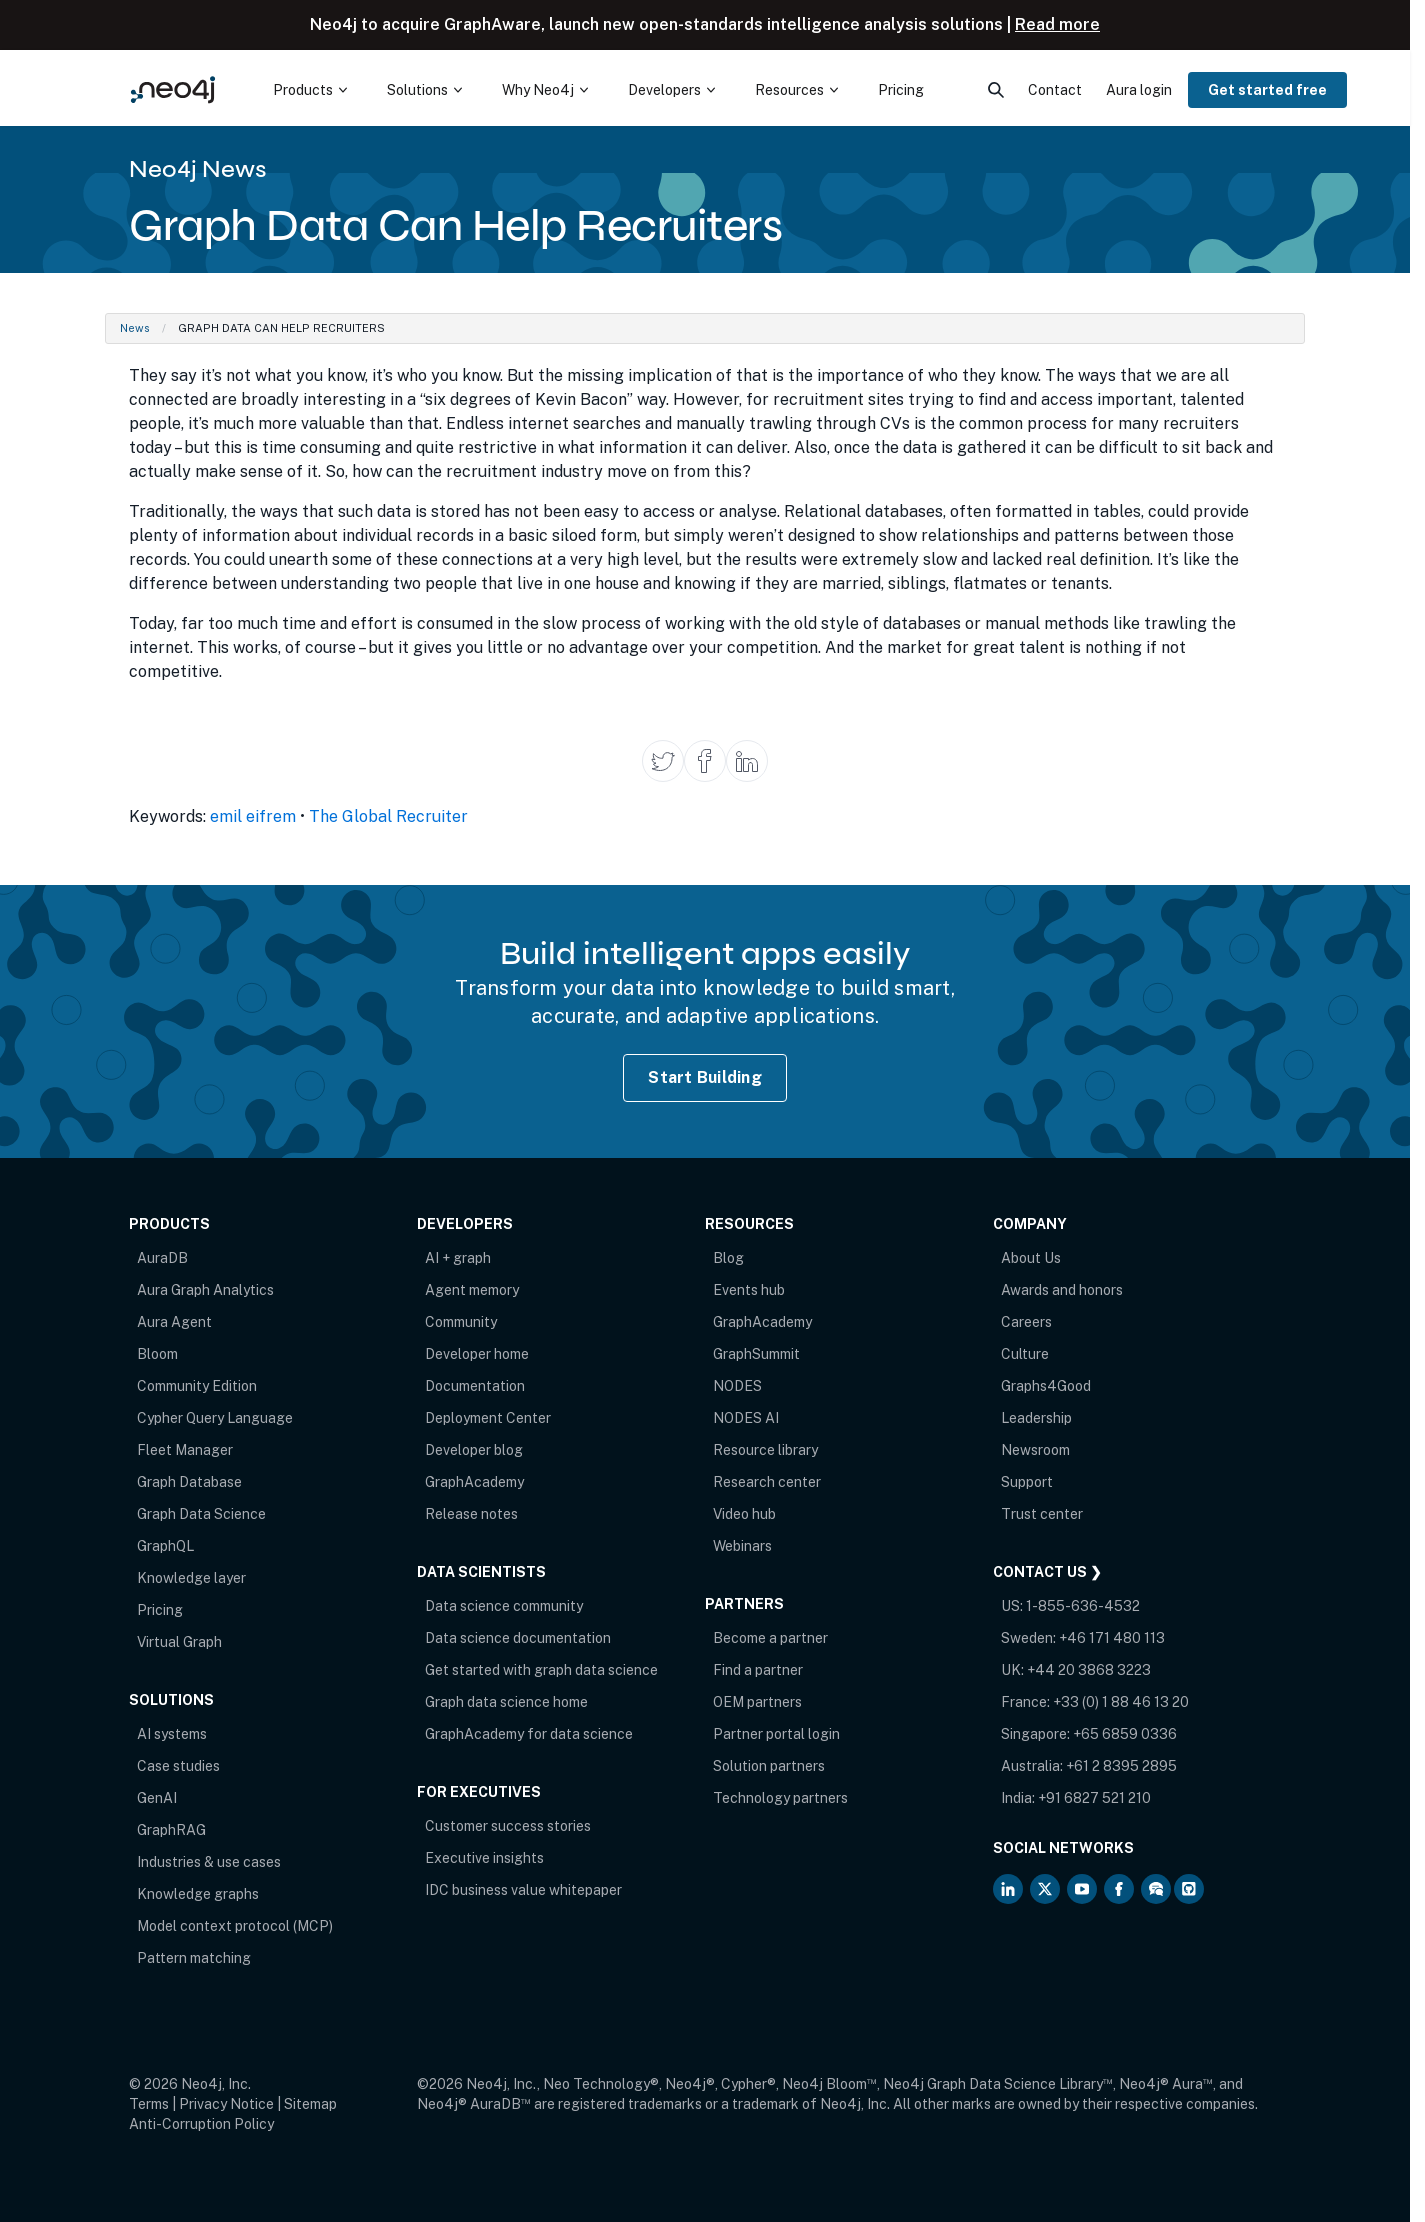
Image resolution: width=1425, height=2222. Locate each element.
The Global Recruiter (388, 816)
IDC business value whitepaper (523, 1890)
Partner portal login (776, 1734)
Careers (1026, 1322)
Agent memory (472, 1290)
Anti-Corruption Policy (201, 2124)
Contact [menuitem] (1055, 90)
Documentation (475, 1386)
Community (461, 1322)
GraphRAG (171, 1830)
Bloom (157, 1354)
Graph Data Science (201, 1514)
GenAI (157, 1798)
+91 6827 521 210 (1094, 1798)
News (135, 328)
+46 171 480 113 (1112, 1638)
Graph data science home (506, 1702)
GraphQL (165, 1546)
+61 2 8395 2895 (1121, 1766)
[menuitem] (310, 90)
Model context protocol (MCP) (235, 1926)
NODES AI (746, 1418)
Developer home (477, 1354)
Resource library (765, 1450)
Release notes (471, 1514)
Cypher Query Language (215, 1418)
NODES (737, 1386)
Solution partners (769, 1766)
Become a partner (770, 1638)
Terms (149, 2104)
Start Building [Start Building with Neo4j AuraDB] (705, 1077)
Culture (1025, 1354)
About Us (1031, 1258)
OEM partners (757, 1702)
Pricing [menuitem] (901, 90)
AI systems (172, 1734)
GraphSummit (756, 1354)
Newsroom (1035, 1450)
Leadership (1036, 1418)
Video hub (744, 1514)
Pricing (160, 1610)
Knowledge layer (191, 1578)
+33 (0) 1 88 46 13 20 (1121, 1702)
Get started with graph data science (541, 1670)
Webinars (742, 1546)
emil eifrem (253, 816)
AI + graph (458, 1258)
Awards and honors (1062, 1290)
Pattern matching (194, 1958)
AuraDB (162, 1258)
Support (1027, 1482)
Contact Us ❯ (1047, 1572)
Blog (728, 1258)
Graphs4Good (1046, 1386)
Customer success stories (508, 1826)
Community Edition (197, 1386)
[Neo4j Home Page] (173, 89)
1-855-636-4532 (1083, 1606)
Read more (1057, 24)
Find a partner (758, 1670)
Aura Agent (174, 1322)
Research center (767, 1482)
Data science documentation (518, 1638)
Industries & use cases (209, 1862)
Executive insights (484, 1858)
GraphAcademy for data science (529, 1734)
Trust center (1042, 1514)
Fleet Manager (185, 1450)
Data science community (504, 1606)
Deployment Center (488, 1418)
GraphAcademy (474, 1482)
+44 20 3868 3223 (1089, 1670)
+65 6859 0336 (1125, 1734)
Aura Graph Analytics (205, 1290)
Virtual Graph (179, 1642)
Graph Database (189, 1482)
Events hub (749, 1290)
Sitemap (310, 2104)
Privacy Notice (226, 2104)
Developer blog (474, 1450)
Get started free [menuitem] (1267, 90)
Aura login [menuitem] (1139, 90)
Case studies (178, 1766)
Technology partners (780, 1798)
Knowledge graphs (198, 1894)
